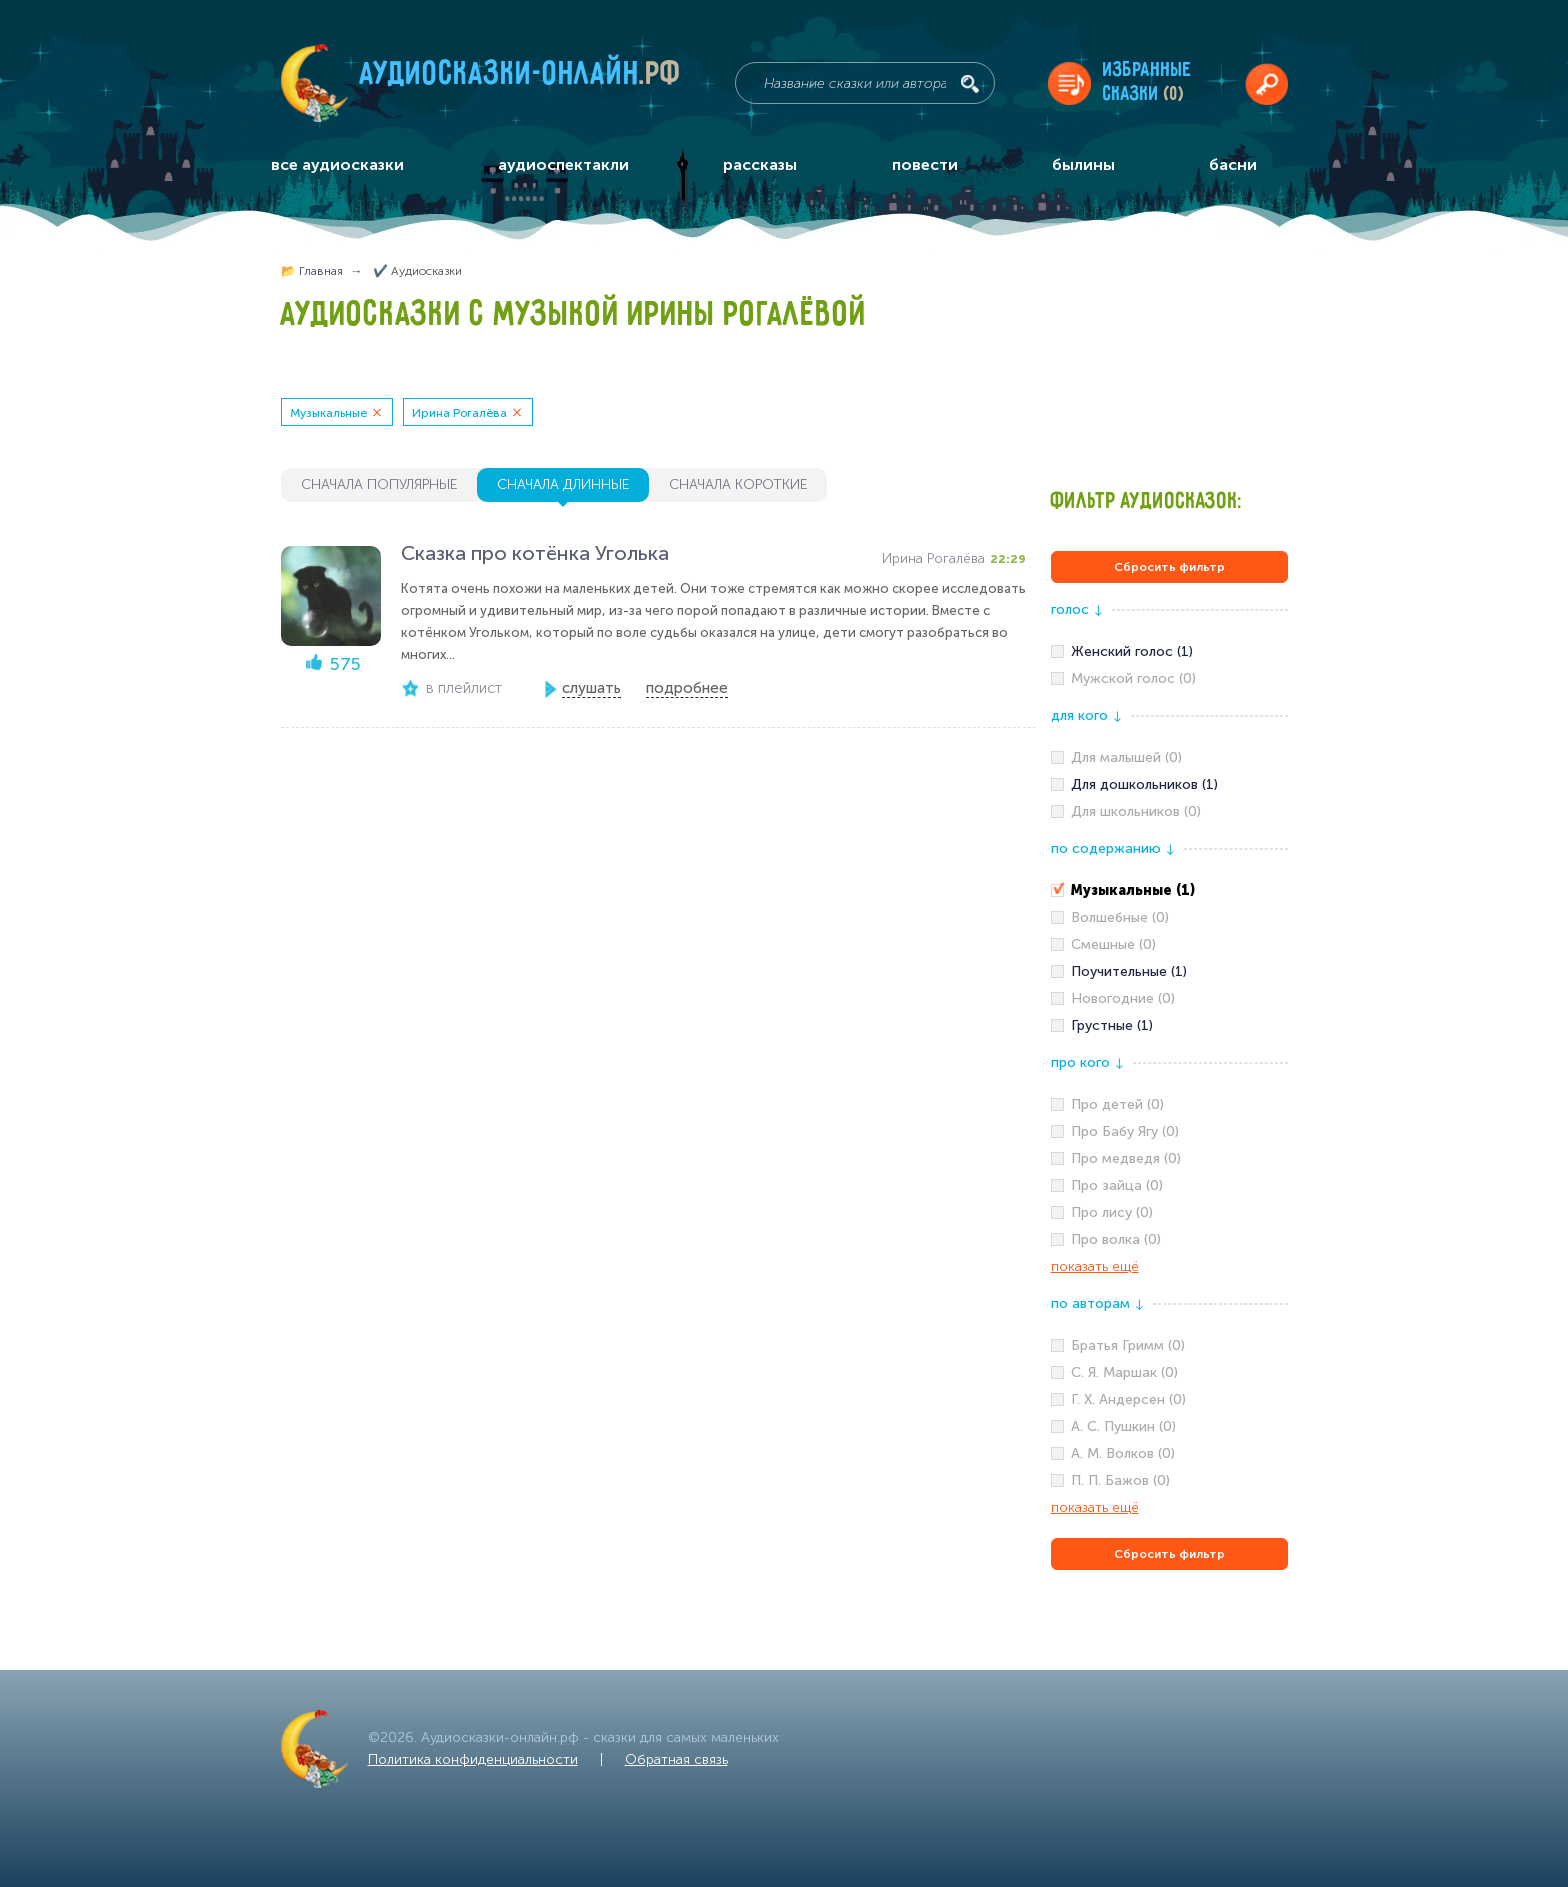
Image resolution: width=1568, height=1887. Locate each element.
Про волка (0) (1116, 1239)
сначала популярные (379, 484)
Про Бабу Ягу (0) (1125, 1131)
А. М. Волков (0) (1123, 1453)
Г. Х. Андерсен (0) (1128, 1399)
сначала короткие (738, 484)
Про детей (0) (1117, 1104)
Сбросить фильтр (1169, 567)
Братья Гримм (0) (1128, 1345)
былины (1083, 164)
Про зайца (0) (1117, 1185)
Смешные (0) (1113, 944)
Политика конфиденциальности (473, 1759)
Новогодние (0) (1123, 998)
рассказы (760, 164)
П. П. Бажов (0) (1120, 1480)
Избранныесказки (1147, 82)
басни (1233, 164)
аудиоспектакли (563, 164)
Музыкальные (328, 413)
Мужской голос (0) (1133, 678)
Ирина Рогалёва (459, 413)
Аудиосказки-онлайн (521, 79)
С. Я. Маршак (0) (1124, 1372)
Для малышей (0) (1126, 757)
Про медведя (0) (1126, 1158)
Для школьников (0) (1136, 811)
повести (925, 164)
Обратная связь (676, 1759)
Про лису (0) (1112, 1212)
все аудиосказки (337, 164)
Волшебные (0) (1120, 917)
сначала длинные (563, 484)
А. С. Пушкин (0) (1123, 1426)
